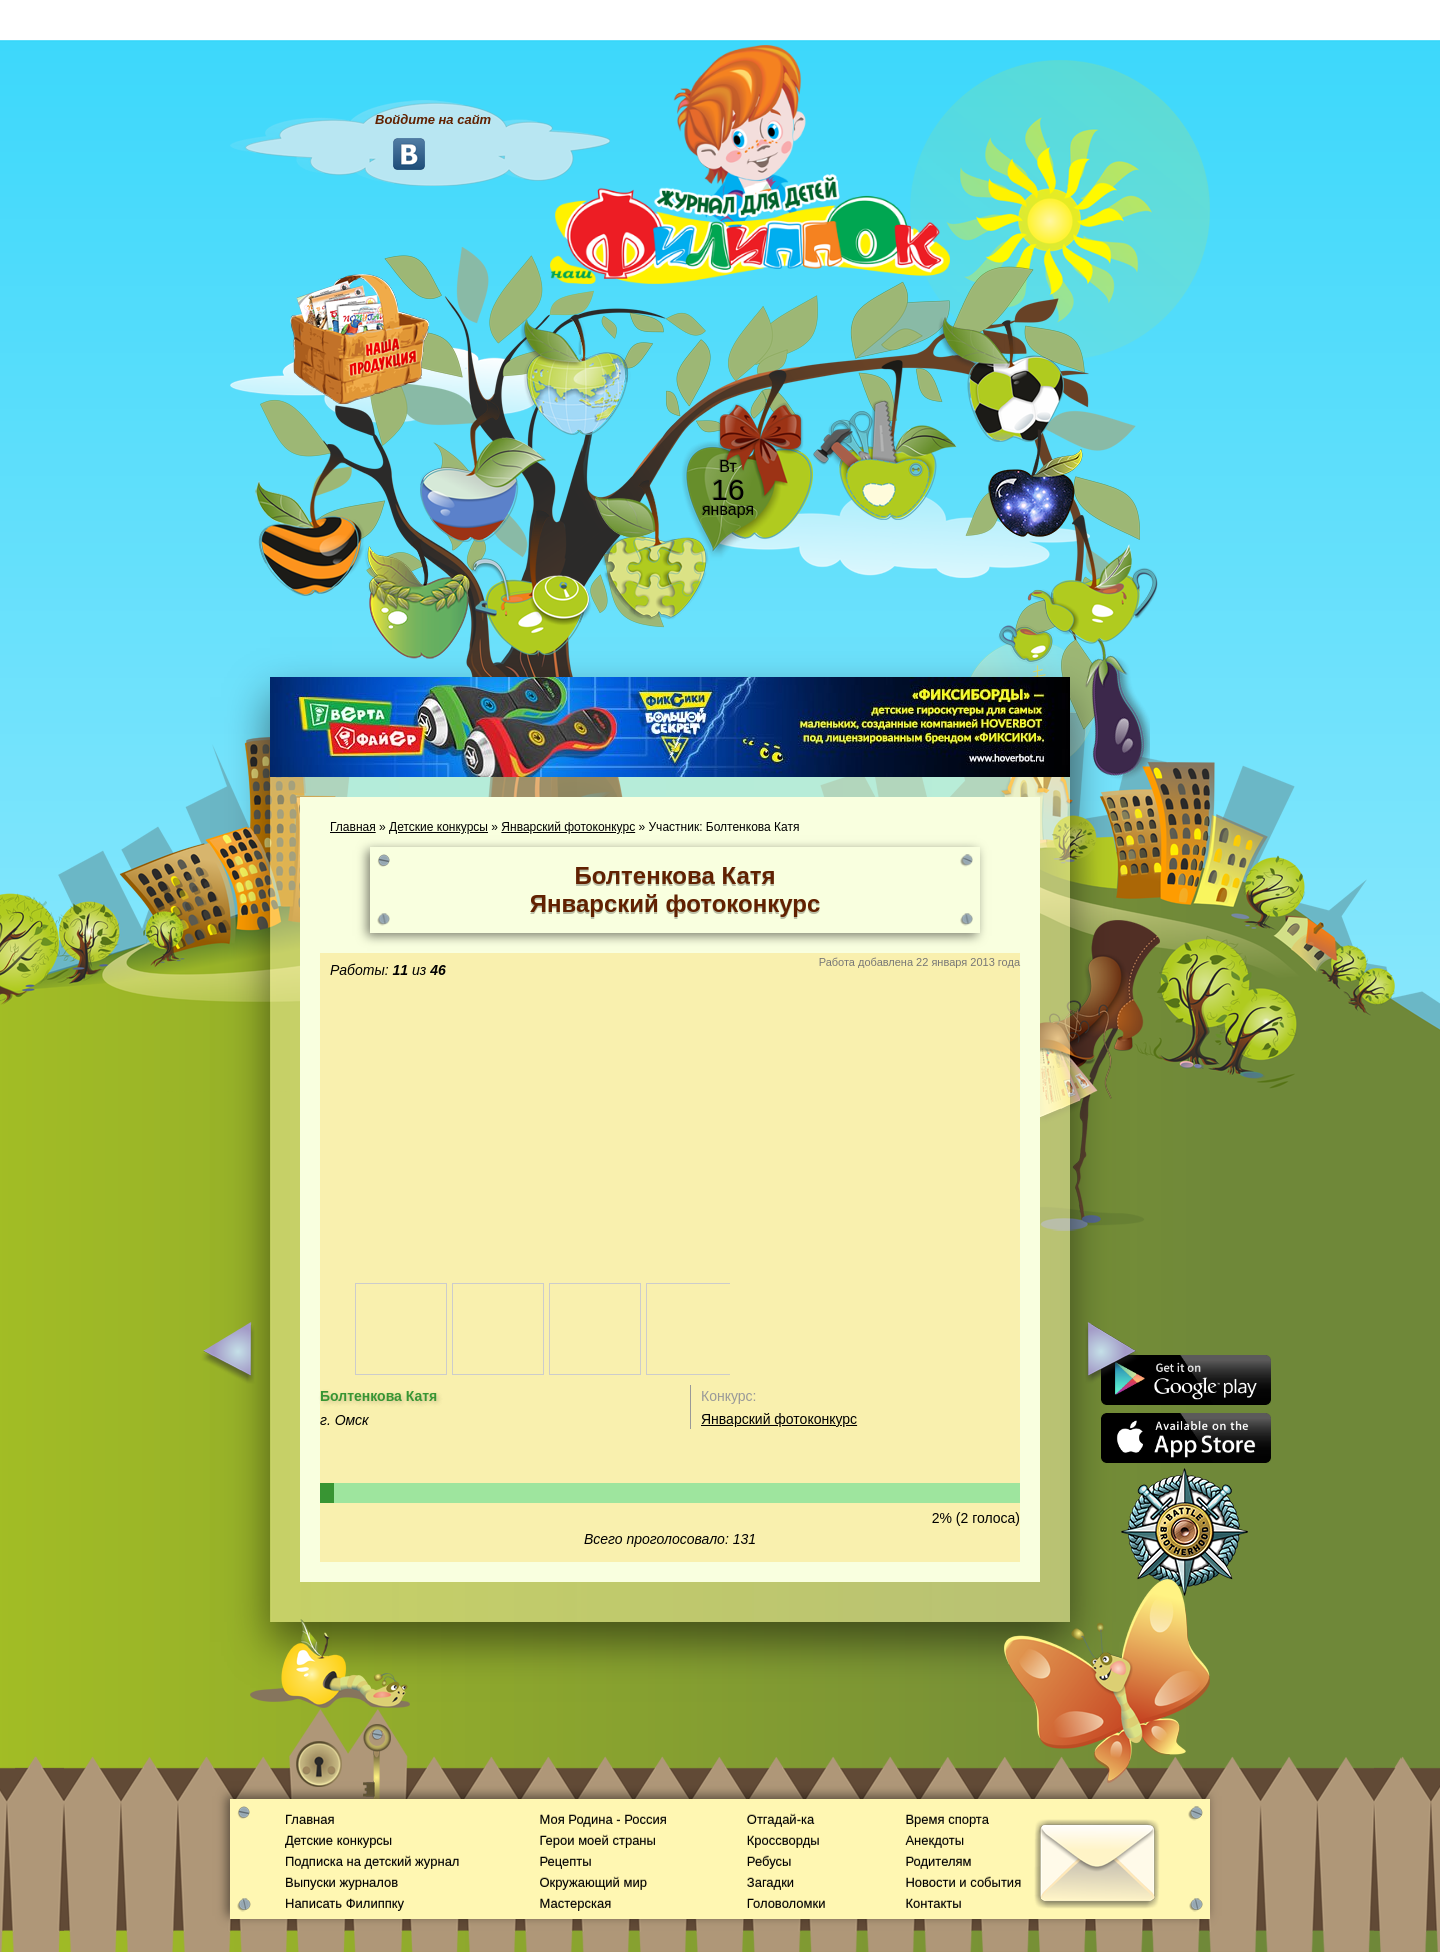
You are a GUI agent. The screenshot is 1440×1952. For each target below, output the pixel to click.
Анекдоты (934, 1840)
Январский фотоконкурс (568, 827)
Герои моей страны (597, 1840)
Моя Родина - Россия (602, 1819)
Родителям (938, 1861)
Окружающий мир (592, 1882)
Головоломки (786, 1903)
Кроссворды (783, 1840)
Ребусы (769, 1861)
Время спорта (946, 1819)
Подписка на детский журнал (372, 1861)
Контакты (933, 1903)
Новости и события (963, 1882)
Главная (353, 827)
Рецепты (565, 1861)
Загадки (770, 1882)
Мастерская (575, 1903)
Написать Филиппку (344, 1903)
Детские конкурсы (438, 827)
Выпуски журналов (341, 1882)
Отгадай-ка (780, 1819)
